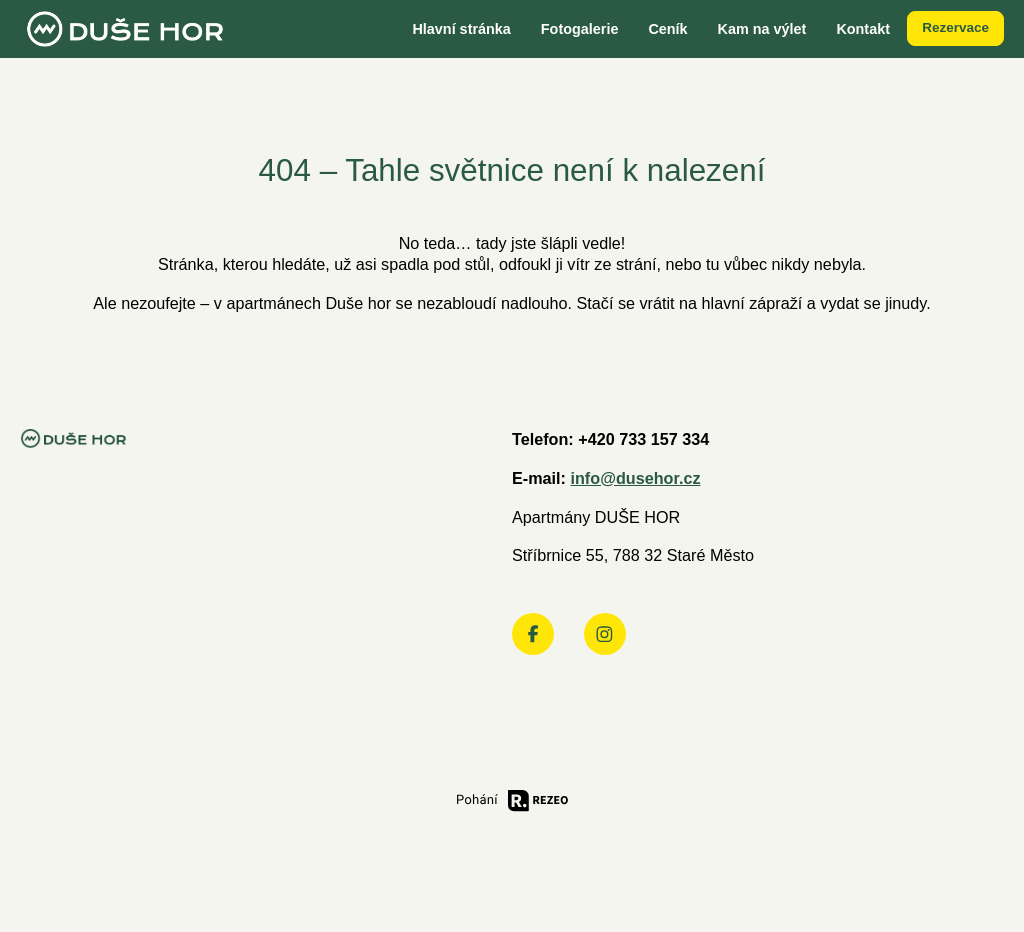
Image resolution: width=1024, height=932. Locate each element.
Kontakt (863, 29)
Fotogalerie (580, 29)
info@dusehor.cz (635, 478)
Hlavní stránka (461, 29)
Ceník (667, 29)
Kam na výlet (762, 29)
